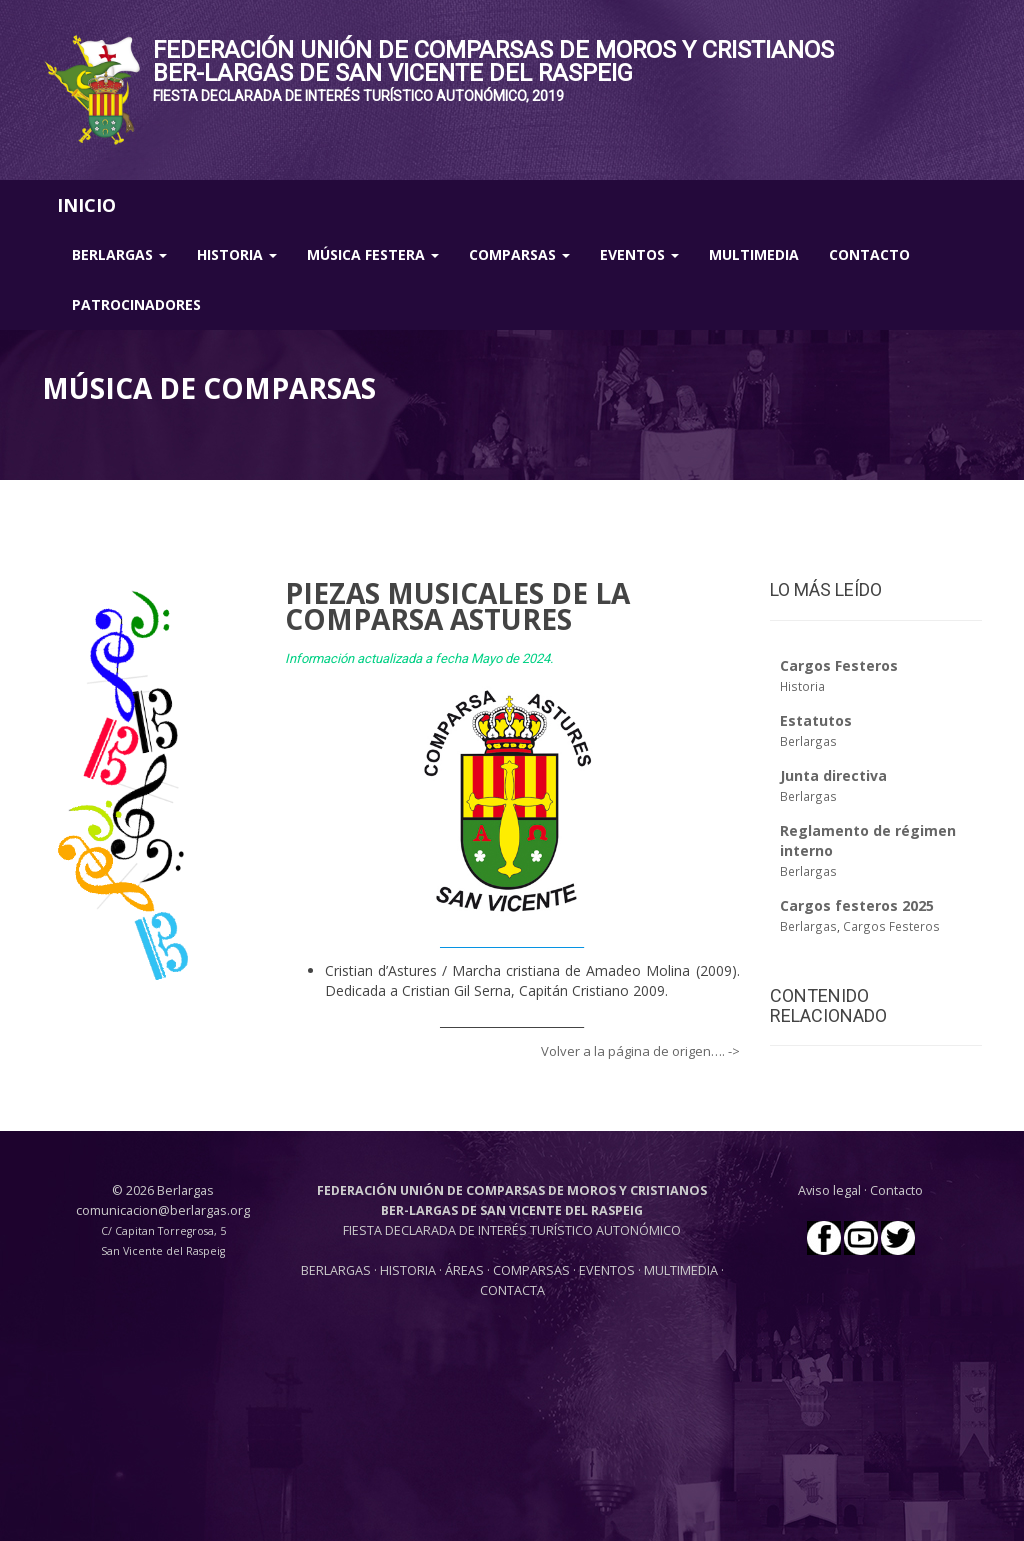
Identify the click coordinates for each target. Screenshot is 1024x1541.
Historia (237, 254)
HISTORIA (409, 1270)
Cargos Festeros (891, 926)
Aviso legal (829, 1190)
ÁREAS (464, 1270)
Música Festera (373, 254)
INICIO (86, 205)
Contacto (869, 254)
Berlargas (119, 254)
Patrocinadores (136, 304)
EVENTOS (608, 1270)
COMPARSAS (533, 1270)
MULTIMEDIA (681, 1270)
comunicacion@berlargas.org (163, 1210)
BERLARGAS (336, 1270)
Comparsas (519, 254)
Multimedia (754, 254)
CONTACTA (512, 1290)
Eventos (639, 254)
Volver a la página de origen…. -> (640, 1051)
